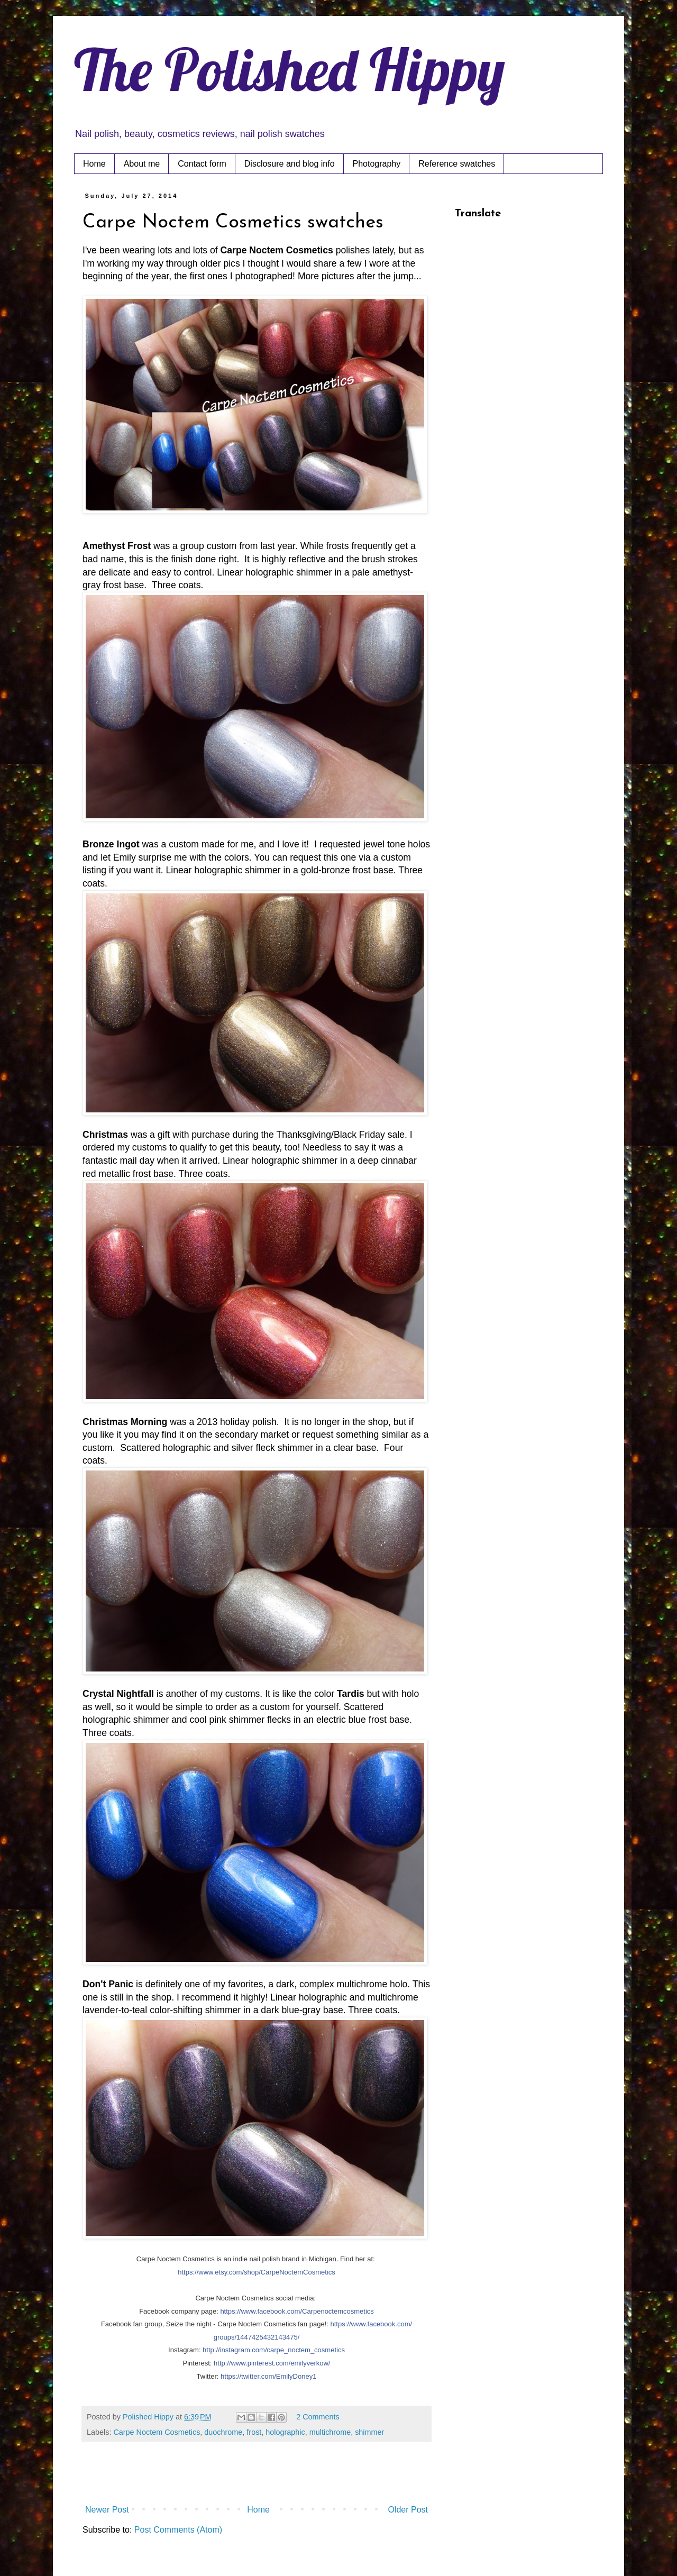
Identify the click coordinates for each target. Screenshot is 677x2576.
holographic (285, 2432)
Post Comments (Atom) (178, 2529)
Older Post (408, 2509)
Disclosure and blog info (289, 163)
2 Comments (318, 2417)
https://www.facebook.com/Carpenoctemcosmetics (296, 2311)
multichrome (330, 2432)
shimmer (369, 2432)
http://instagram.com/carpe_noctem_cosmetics (274, 2350)
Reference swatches (456, 163)
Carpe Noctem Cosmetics (156, 2432)
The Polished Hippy (289, 69)
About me (142, 163)
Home (94, 163)
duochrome (223, 2432)
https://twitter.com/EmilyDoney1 (268, 2376)
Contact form (202, 163)
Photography (377, 163)
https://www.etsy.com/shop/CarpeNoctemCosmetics (256, 2272)
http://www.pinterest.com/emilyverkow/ (272, 2363)
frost (253, 2432)
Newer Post (107, 2509)
